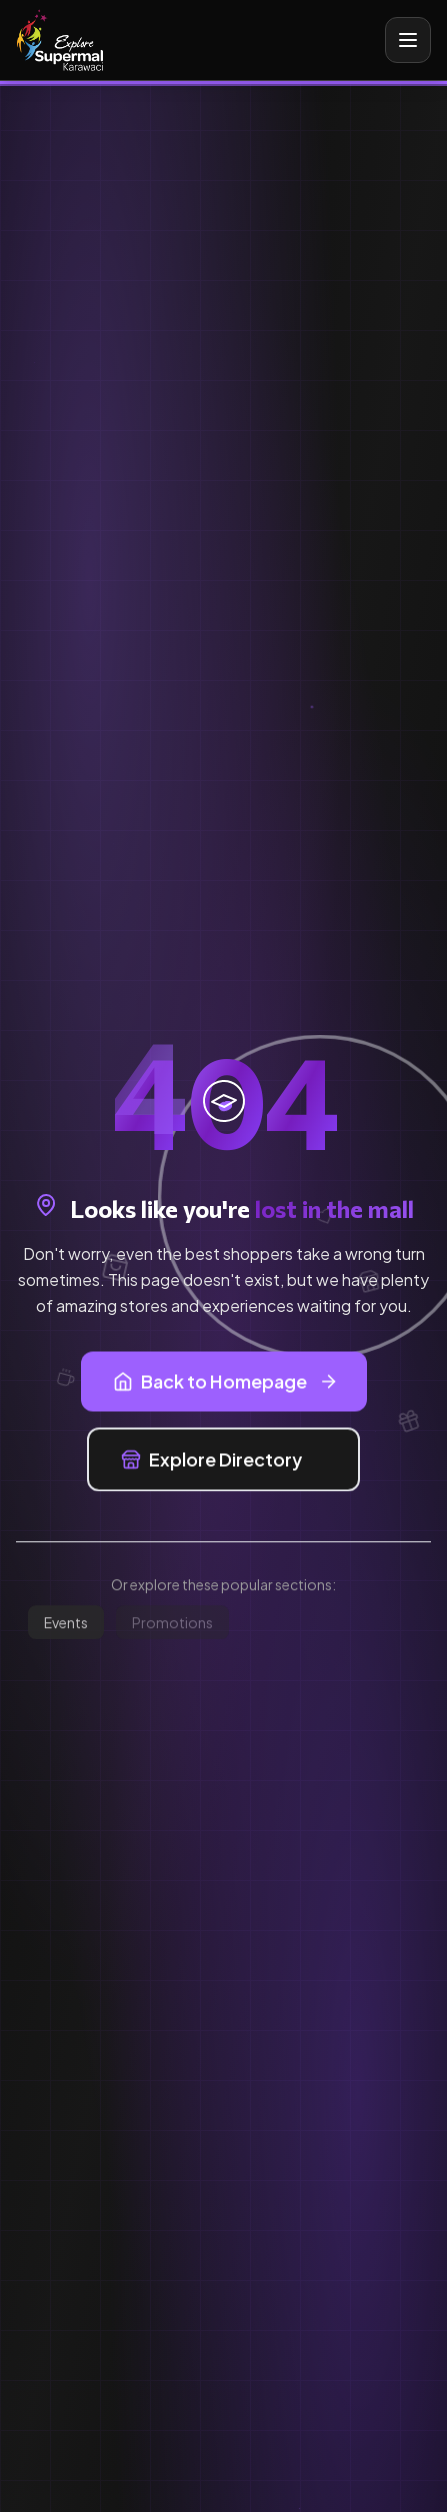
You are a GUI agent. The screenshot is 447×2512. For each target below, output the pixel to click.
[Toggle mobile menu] (408, 40)
